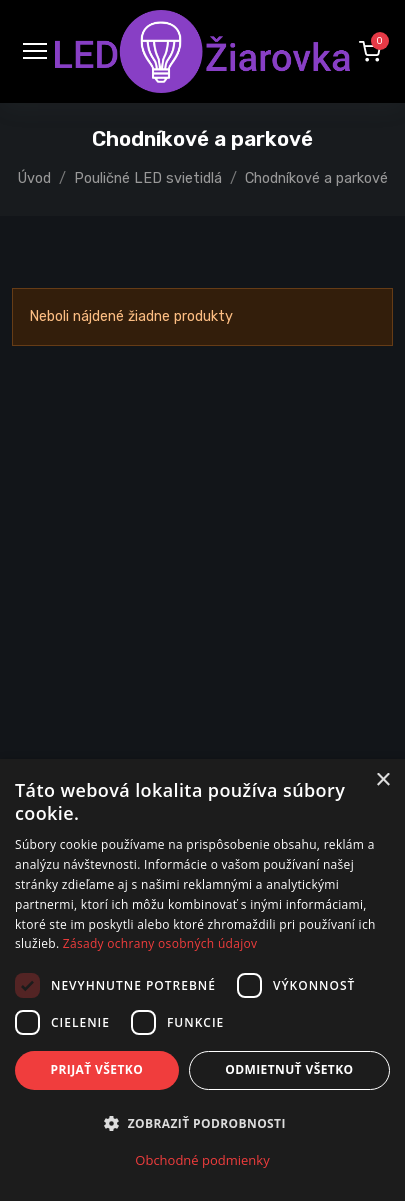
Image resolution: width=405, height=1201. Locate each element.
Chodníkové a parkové (316, 178)
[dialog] (202, 980)
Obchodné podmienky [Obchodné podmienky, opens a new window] (202, 1160)
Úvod (34, 178)
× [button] (382, 780)
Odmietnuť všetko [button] (289, 1069)
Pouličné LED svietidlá (148, 178)
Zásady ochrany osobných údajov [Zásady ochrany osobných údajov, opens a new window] (160, 943)
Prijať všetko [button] (97, 1069)
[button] (370, 51)
